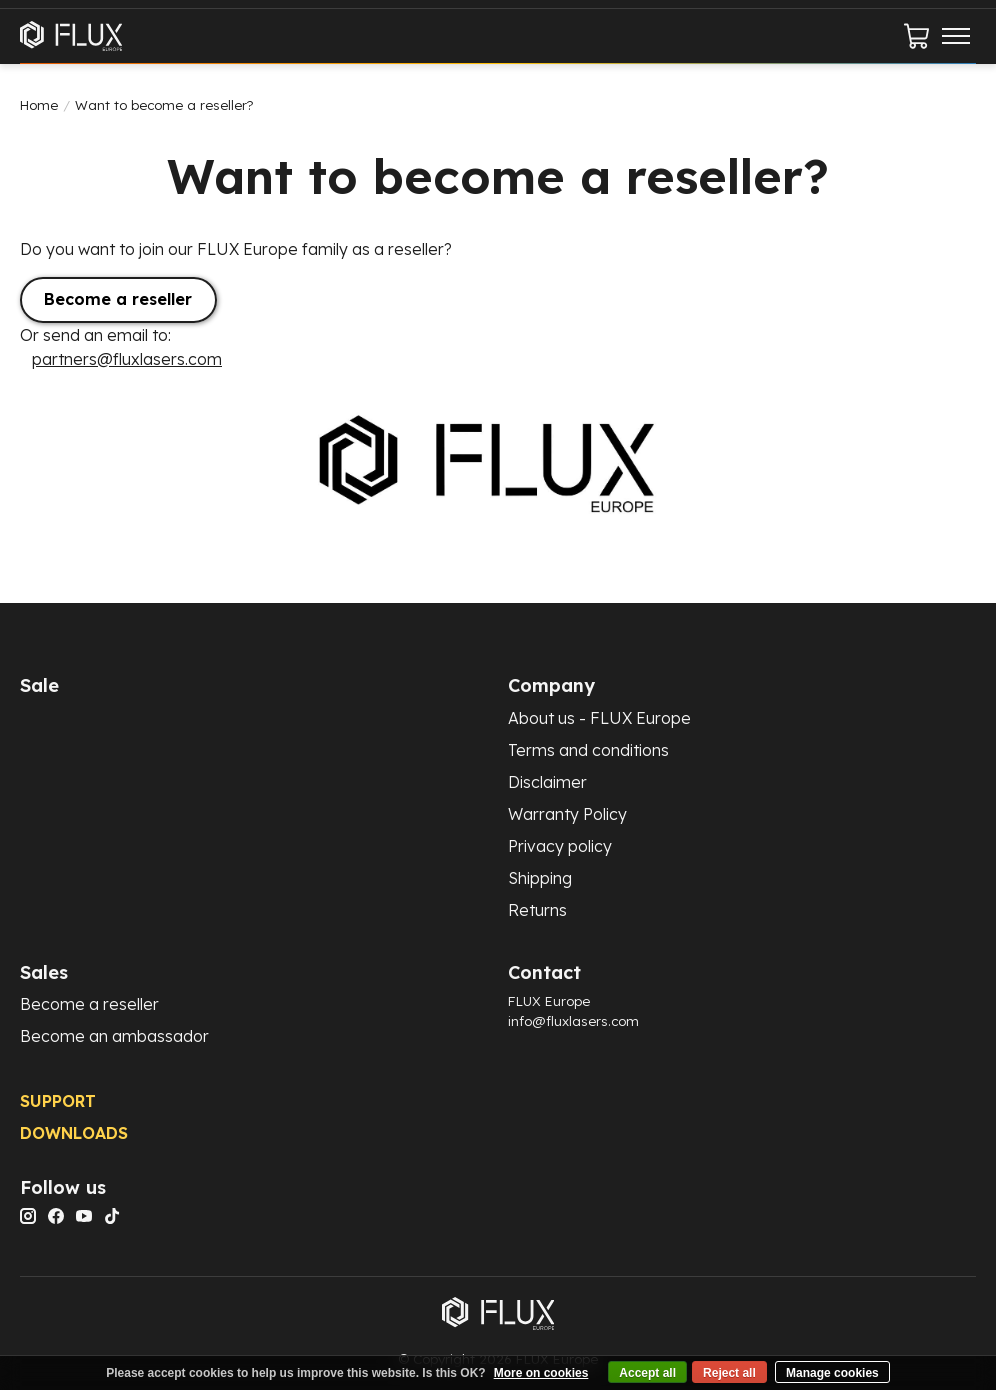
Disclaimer (547, 782)
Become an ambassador (114, 1036)
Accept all (647, 1373)
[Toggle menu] (956, 36)
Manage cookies (832, 1373)
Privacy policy (560, 846)
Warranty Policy (567, 814)
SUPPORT (58, 1101)
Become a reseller (118, 299)
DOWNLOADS (74, 1133)
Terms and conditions (588, 750)
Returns (537, 910)
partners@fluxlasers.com (127, 359)
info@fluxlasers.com (573, 1021)
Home (39, 105)
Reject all (729, 1373)
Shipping (540, 878)
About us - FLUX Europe (599, 718)
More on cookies (541, 1373)
